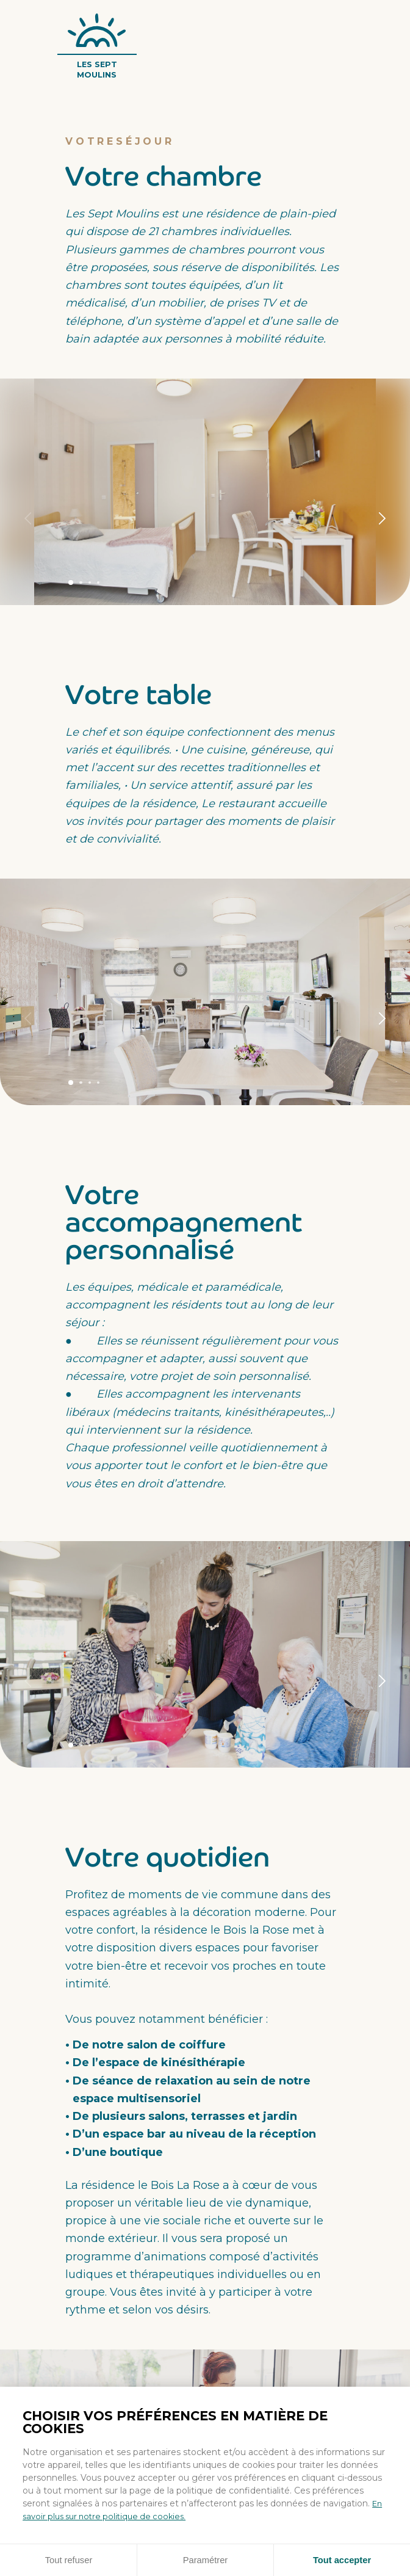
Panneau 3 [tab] (92, 582)
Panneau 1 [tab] (72, 582)
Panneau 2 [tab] (83, 582)
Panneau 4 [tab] (101, 582)
